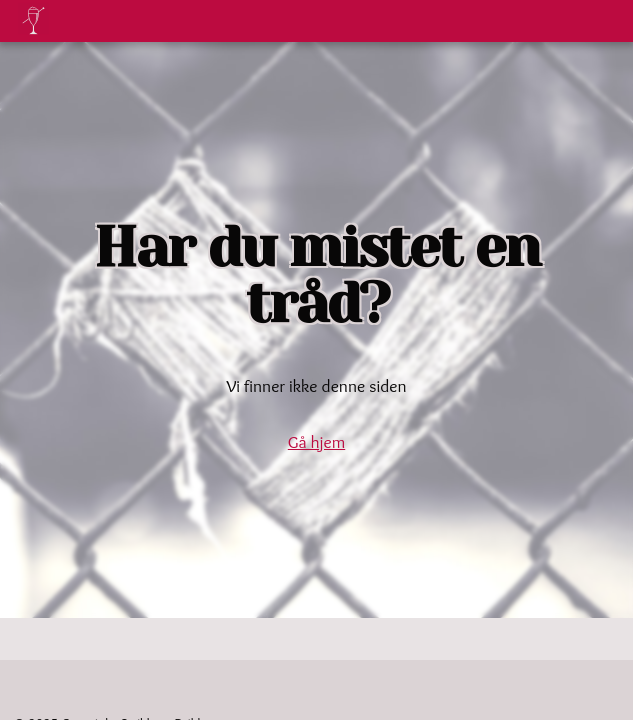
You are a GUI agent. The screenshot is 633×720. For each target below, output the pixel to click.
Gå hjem (316, 441)
